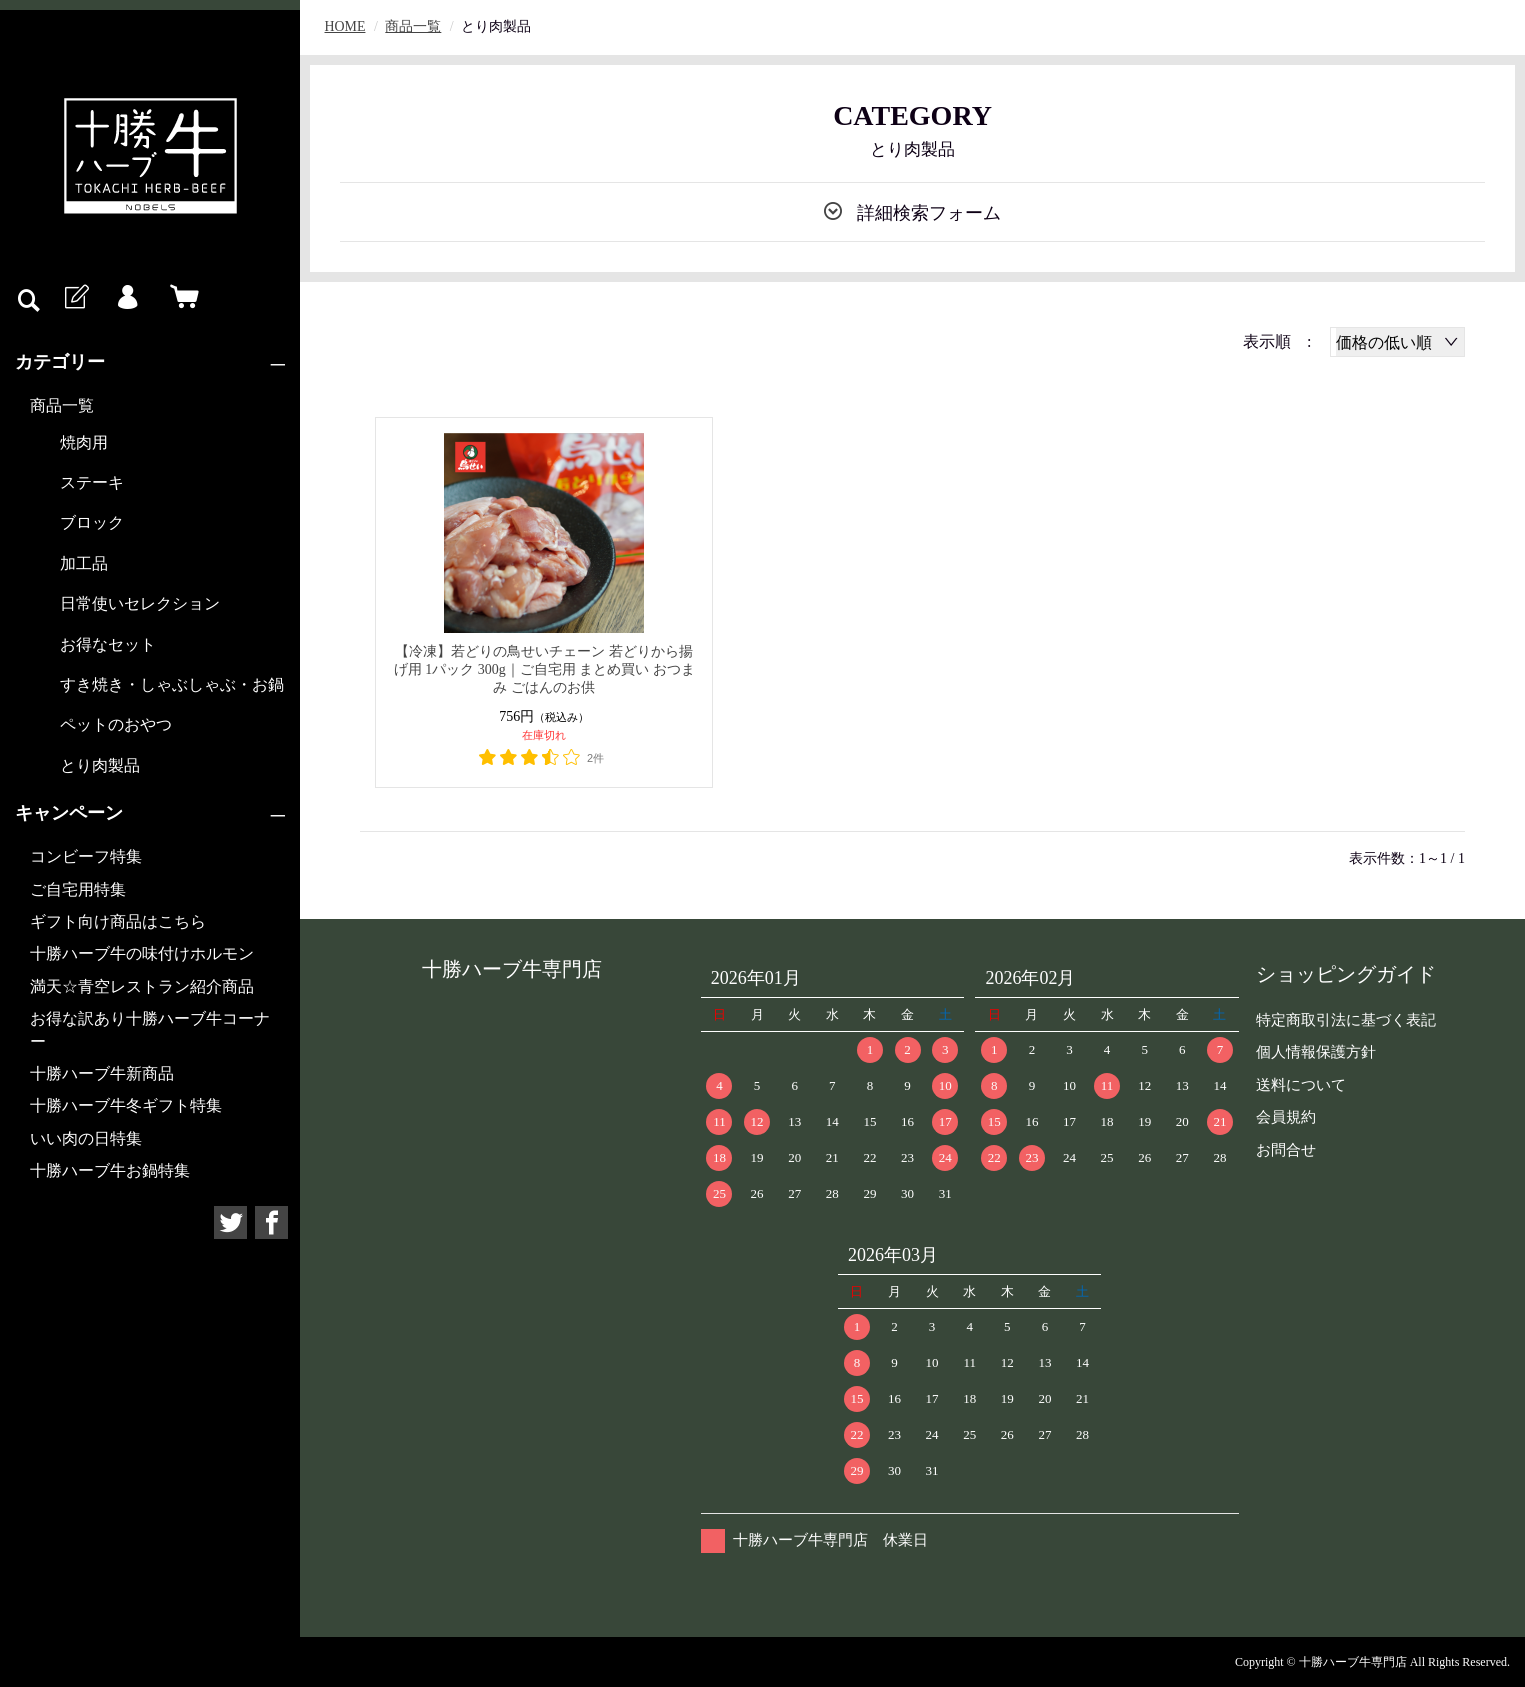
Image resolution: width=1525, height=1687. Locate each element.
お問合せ (1286, 1150)
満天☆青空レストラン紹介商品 (142, 986)
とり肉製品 (100, 765)
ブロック (92, 522)
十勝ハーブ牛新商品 (102, 1073)
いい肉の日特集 (86, 1138)
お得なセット (108, 644)
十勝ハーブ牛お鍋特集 (110, 1170)
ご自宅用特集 (78, 889)
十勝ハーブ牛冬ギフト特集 (126, 1105)
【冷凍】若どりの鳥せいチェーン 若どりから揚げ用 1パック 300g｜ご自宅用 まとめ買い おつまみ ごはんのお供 (544, 669)
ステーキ (92, 482)
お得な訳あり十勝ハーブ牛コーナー (150, 1029)
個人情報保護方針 (1316, 1052)
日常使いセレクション (140, 603)
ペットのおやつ (116, 724)
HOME (345, 26)
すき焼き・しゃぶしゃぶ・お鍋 (172, 684)
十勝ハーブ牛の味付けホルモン (142, 953)
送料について (1301, 1085)
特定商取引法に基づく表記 (1346, 1020)
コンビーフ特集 (86, 856)
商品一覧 (62, 405)
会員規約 (1286, 1117)
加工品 (84, 563)
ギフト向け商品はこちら (118, 921)
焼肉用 (84, 442)
